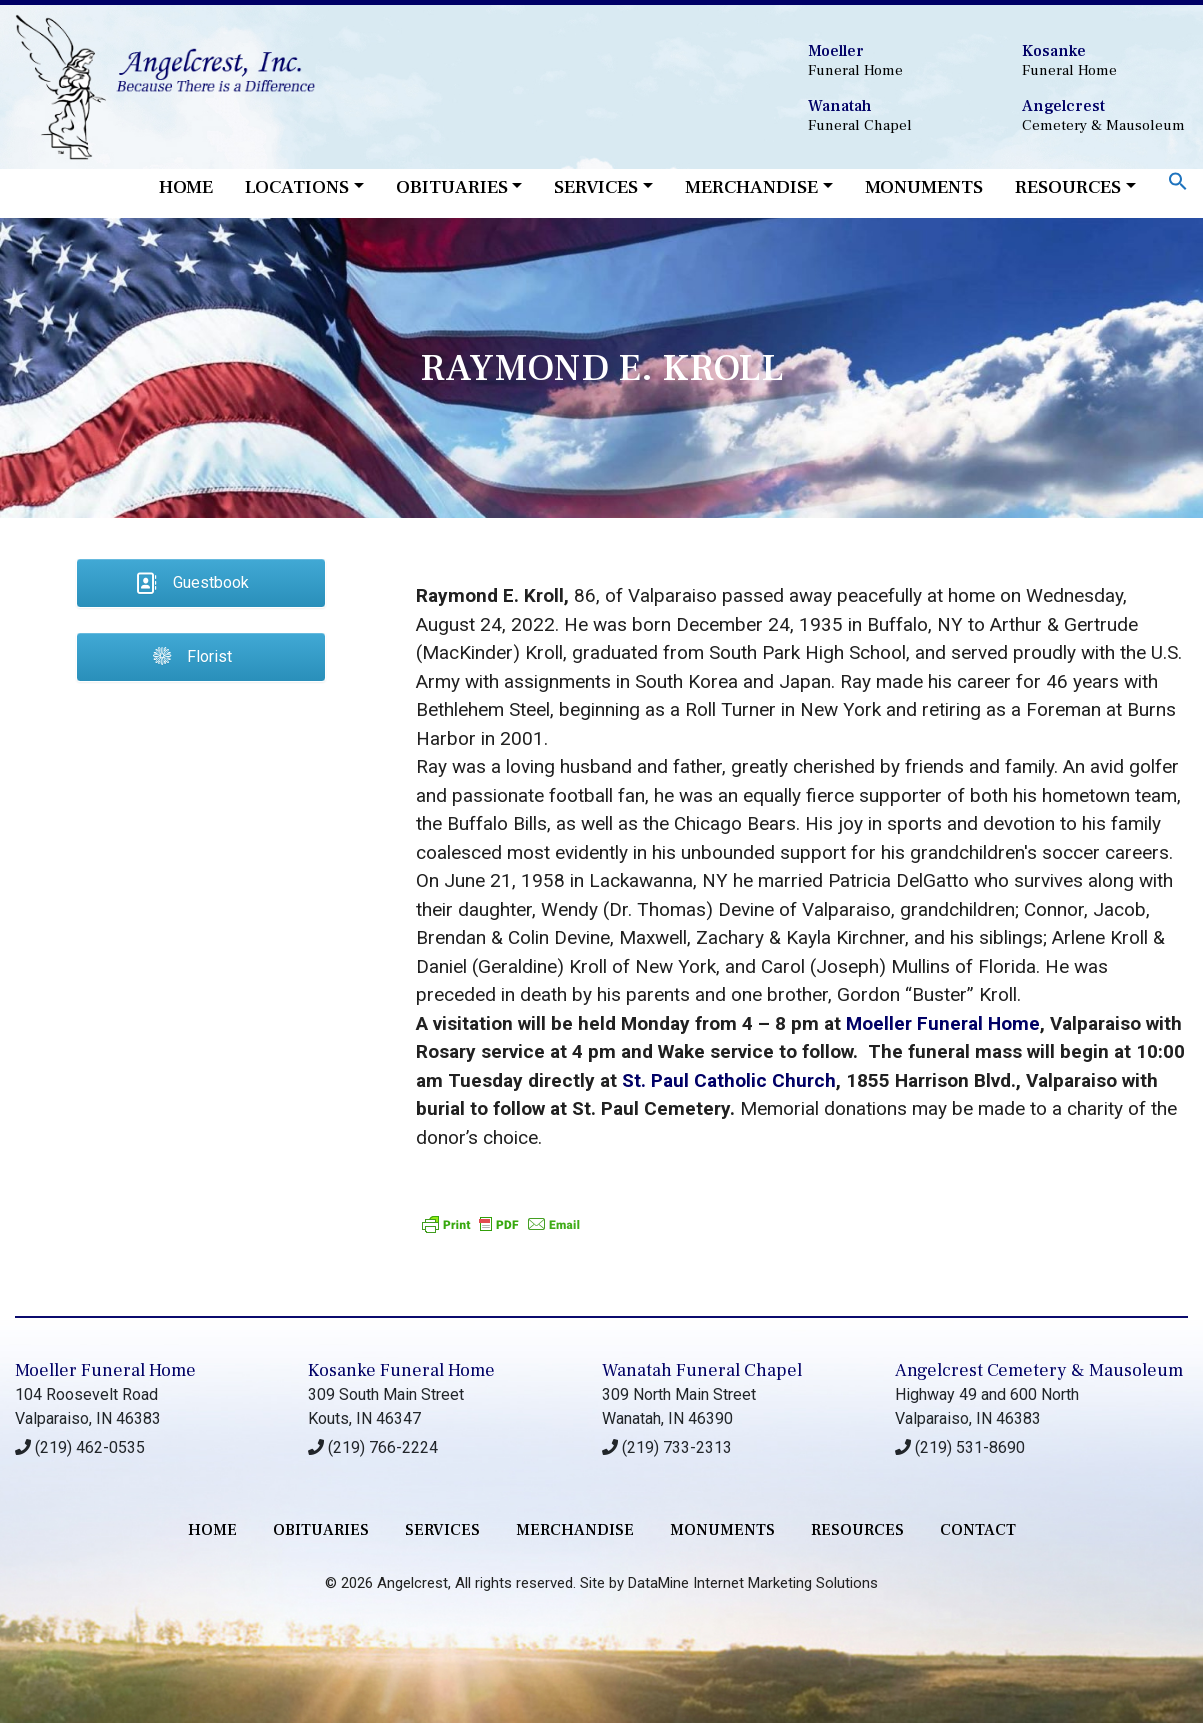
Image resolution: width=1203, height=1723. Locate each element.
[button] (1178, 180)
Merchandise (751, 187)
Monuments (924, 187)
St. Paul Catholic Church (729, 1080)
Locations (297, 187)
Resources (1068, 187)
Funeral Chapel (890, 115)
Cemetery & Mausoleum (1104, 115)
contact (978, 1530)
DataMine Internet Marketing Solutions (753, 1583)
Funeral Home (890, 60)
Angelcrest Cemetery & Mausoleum (1039, 1370)
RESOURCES (857, 1530)
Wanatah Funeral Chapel (702, 1370)
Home (186, 187)
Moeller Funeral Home (943, 1023)
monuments (722, 1530)
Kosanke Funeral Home (401, 1370)
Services (596, 187)
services (442, 1530)
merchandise (575, 1530)
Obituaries (452, 187)
